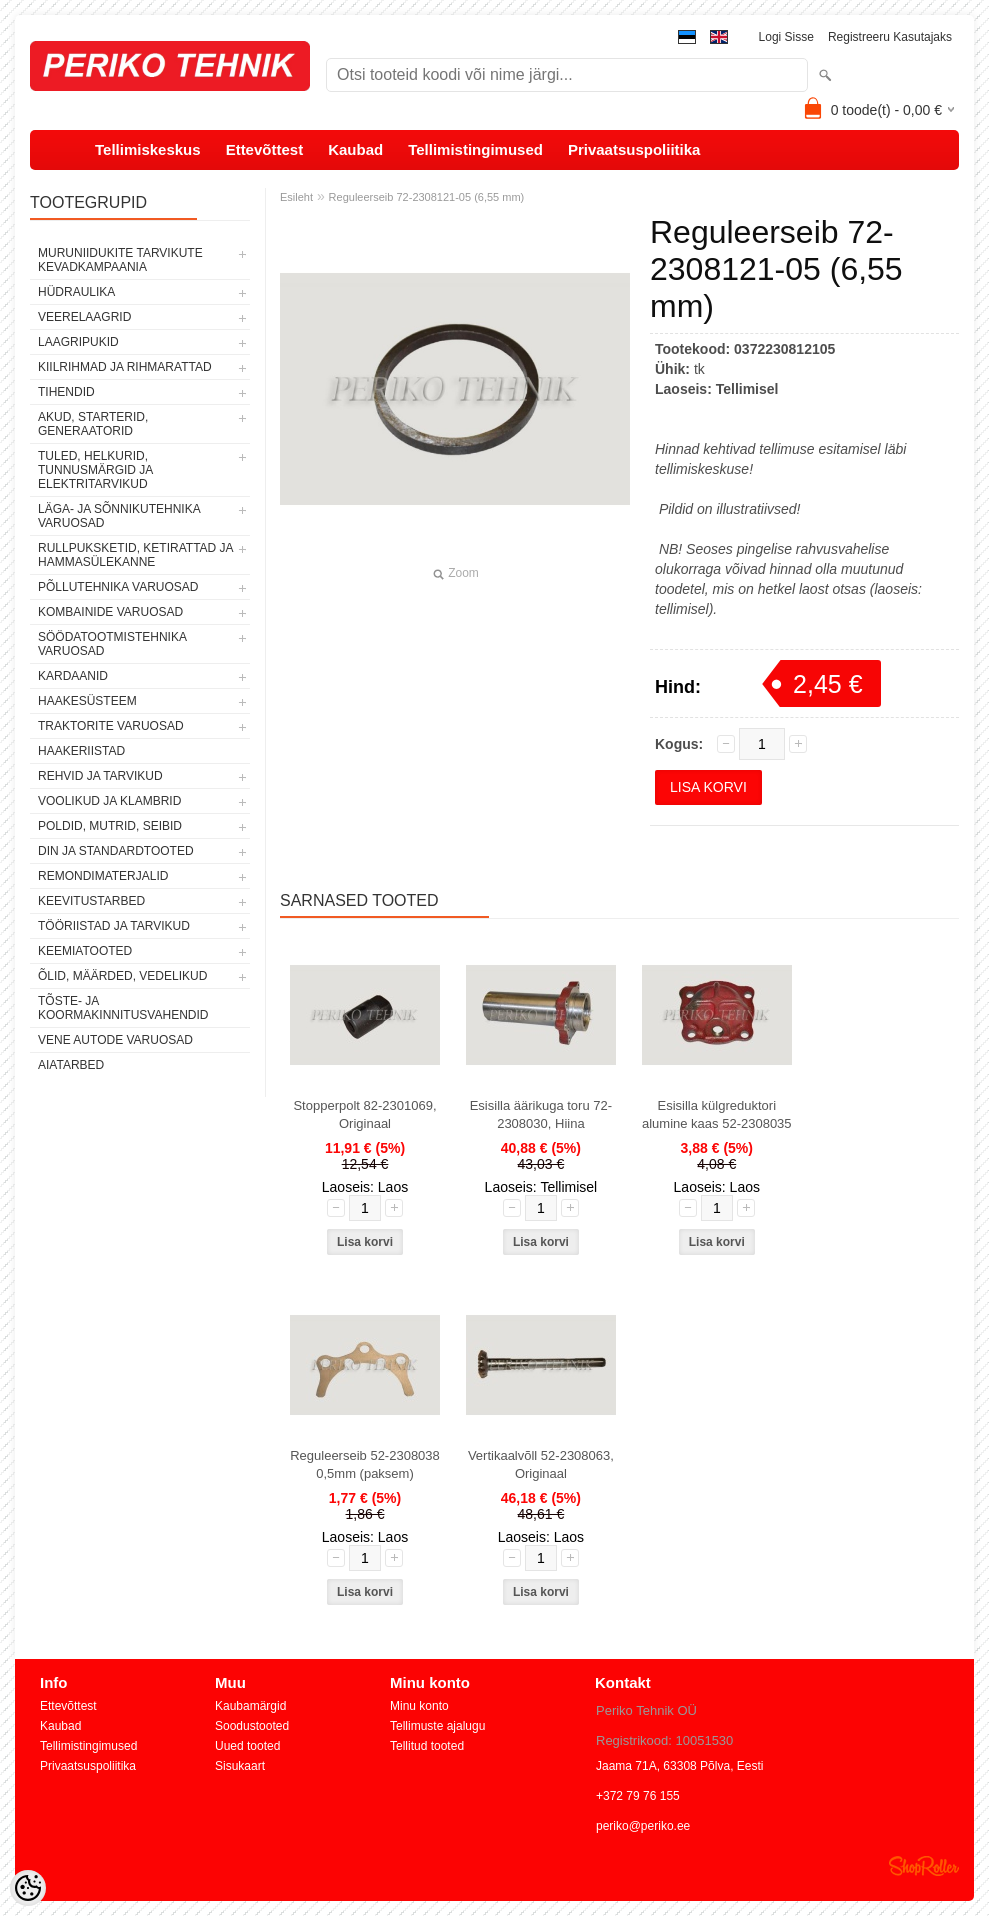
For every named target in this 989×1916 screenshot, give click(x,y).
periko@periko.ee (643, 1826)
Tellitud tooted (427, 1746)
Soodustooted (252, 1726)
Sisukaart (240, 1766)
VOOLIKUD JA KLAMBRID (109, 801)
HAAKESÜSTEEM (87, 701)
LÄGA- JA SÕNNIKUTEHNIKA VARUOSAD (119, 516)
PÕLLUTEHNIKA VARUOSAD (118, 587)
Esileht (296, 197)
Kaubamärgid (250, 1706)
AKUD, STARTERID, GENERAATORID (93, 424)
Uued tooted (247, 1746)
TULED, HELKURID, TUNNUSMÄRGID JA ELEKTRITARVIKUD (95, 470)
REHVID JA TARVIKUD (100, 776)
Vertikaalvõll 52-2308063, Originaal (541, 1464)
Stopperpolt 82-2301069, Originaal (364, 1114)
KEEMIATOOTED (85, 951)
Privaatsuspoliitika (634, 149)
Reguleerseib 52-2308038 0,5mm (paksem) (365, 1464)
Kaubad (355, 149)
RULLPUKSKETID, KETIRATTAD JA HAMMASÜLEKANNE (135, 555)
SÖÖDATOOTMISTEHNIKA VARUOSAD (112, 644)
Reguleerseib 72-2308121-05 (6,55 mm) (427, 197)
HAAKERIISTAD (81, 751)
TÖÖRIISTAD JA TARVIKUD (114, 926)
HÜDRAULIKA (76, 292)
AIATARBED (71, 1065)
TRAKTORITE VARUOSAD (111, 726)
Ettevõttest (265, 149)
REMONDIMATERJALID (103, 876)
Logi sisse (786, 37)
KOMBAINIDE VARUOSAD (110, 612)
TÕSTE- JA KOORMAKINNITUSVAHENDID (123, 1008)
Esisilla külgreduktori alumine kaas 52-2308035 (717, 1114)
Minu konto (419, 1706)
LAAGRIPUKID (78, 342)
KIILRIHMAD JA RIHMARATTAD (125, 367)
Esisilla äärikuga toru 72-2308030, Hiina (541, 1114)
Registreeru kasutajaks (890, 37)
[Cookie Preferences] (28, 1888)
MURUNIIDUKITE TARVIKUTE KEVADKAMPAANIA (120, 260)
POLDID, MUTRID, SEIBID (110, 826)
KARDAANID (73, 676)
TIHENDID (66, 392)
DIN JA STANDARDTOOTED (116, 851)
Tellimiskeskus (148, 149)
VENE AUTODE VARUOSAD (115, 1040)
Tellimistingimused (475, 149)
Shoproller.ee (924, 1866)
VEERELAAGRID (84, 317)
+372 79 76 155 (638, 1796)
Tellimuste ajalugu (437, 1726)
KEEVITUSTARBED (91, 901)
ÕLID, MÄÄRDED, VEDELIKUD (122, 976)
